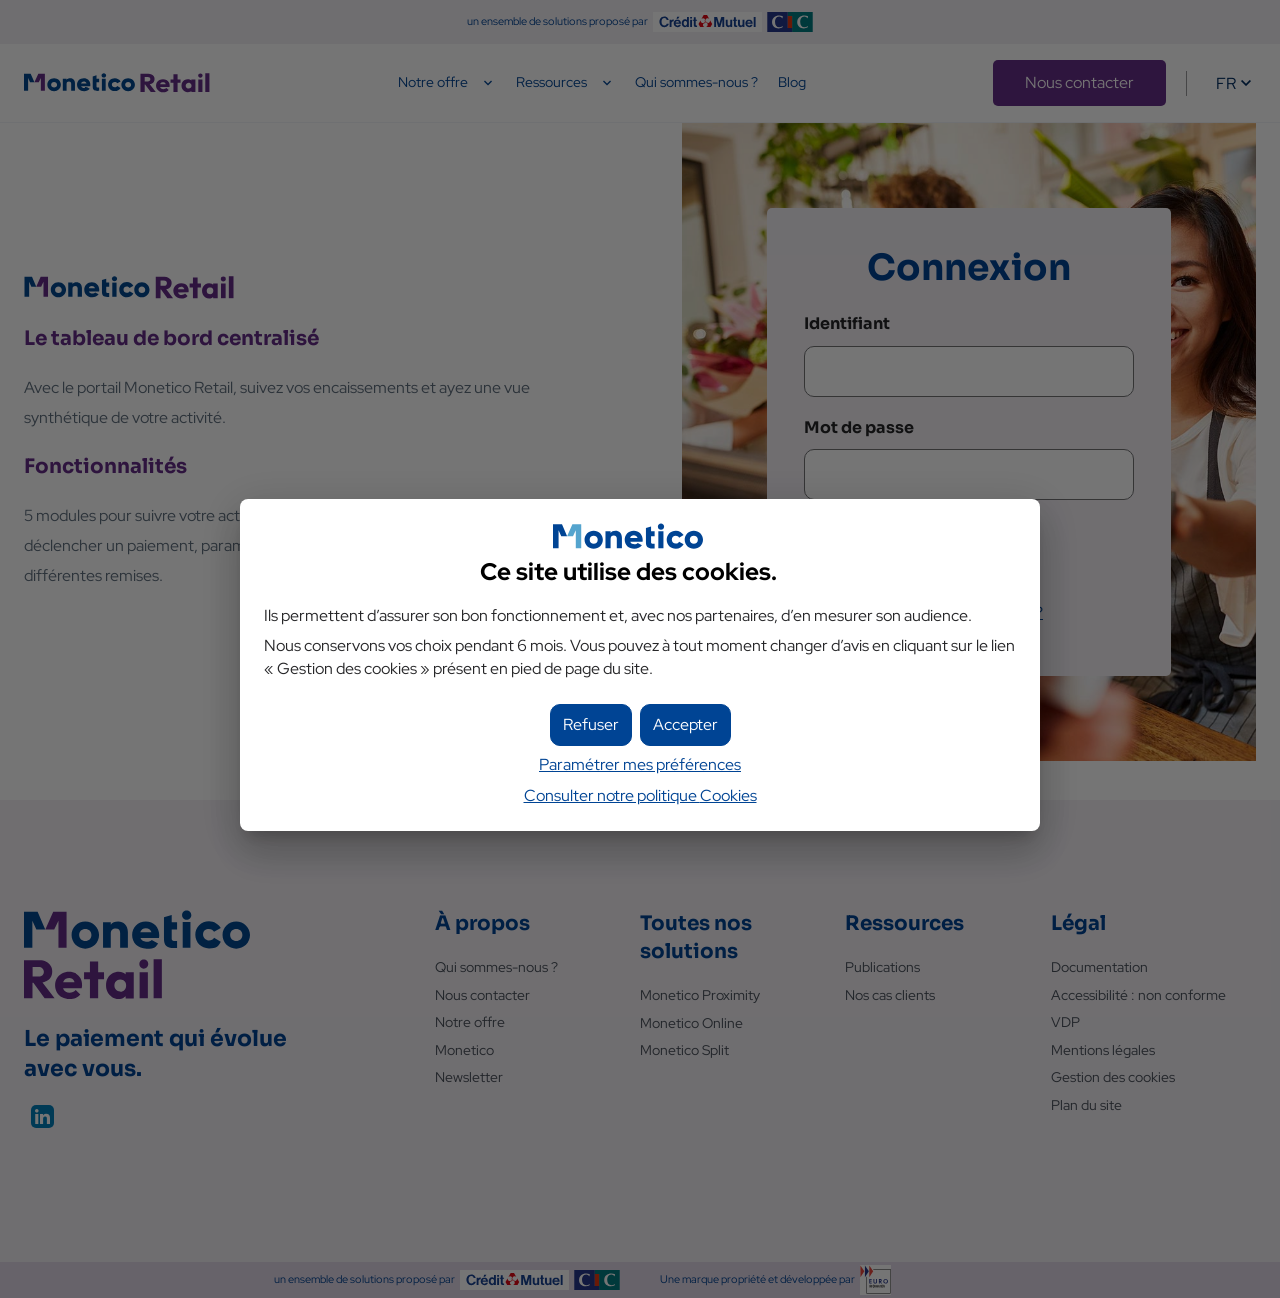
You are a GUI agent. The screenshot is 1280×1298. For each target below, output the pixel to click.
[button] (685, 725)
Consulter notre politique (640, 795)
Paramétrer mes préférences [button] (640, 764)
